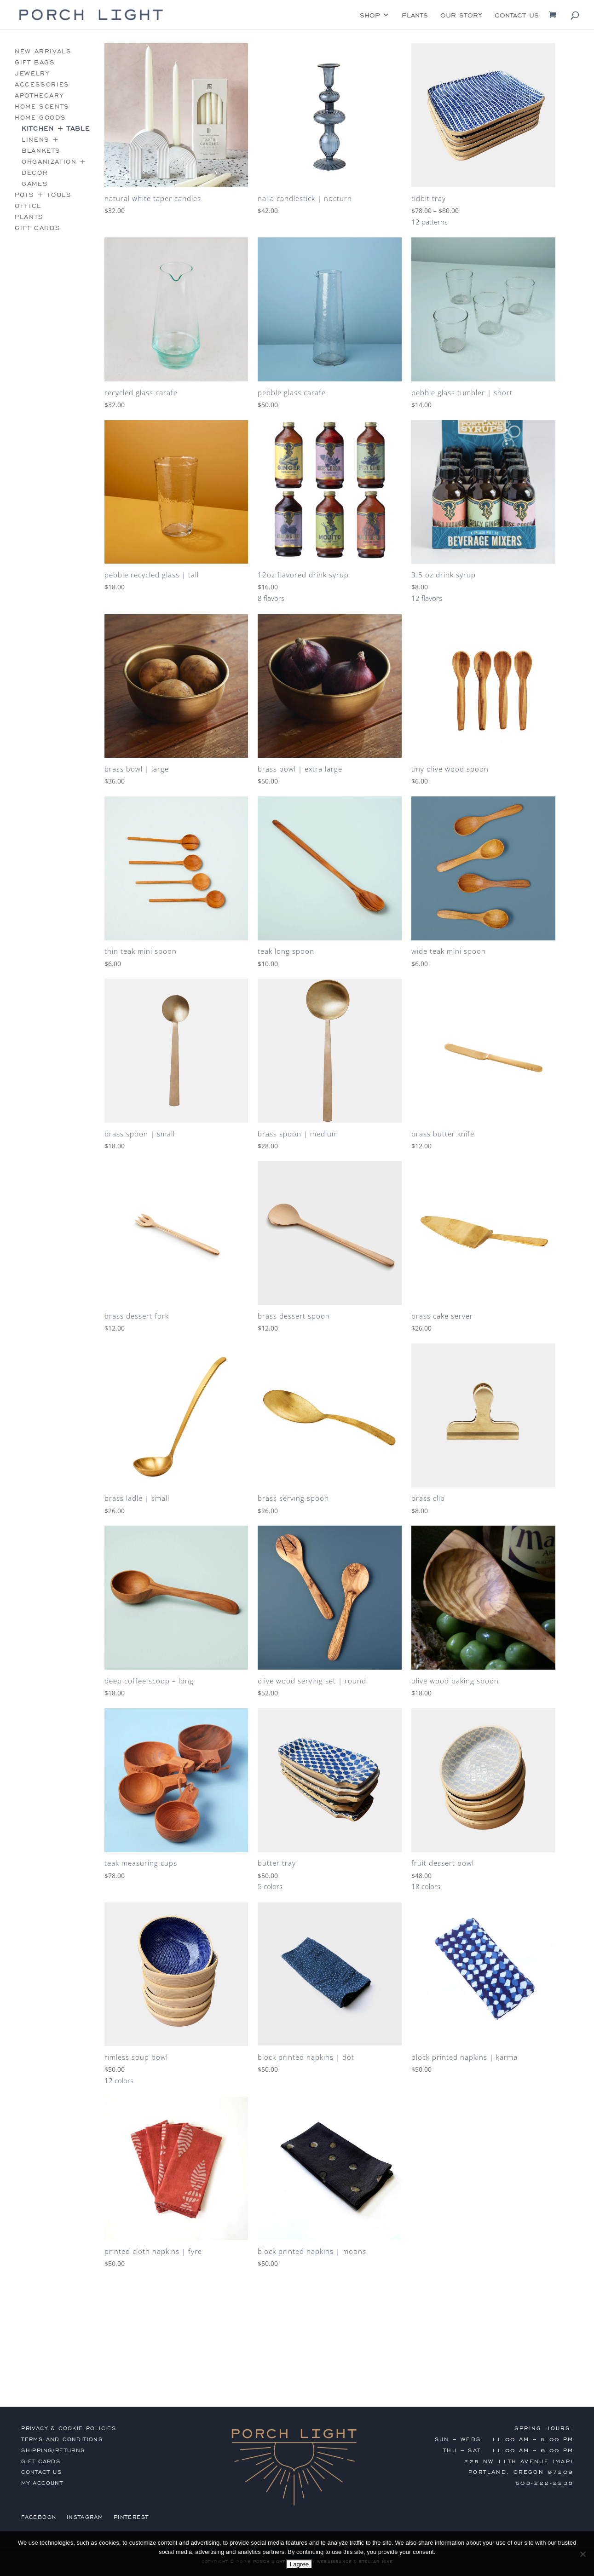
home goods (40, 117)
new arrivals (43, 51)
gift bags (35, 62)
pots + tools (43, 195)
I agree (299, 2564)
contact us (517, 16)
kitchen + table (56, 129)
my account (42, 2483)
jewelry (32, 73)
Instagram (85, 2517)
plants (415, 16)
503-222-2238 (544, 2483)
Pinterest (131, 2517)
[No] (582, 2554)
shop (370, 16)
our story (461, 16)
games (35, 184)
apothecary (39, 95)
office (28, 206)
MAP (563, 2461)
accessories (42, 84)
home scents (42, 106)
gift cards (37, 228)
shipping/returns (53, 2450)
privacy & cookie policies (68, 2428)
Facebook (38, 2517)
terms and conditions (62, 2439)
